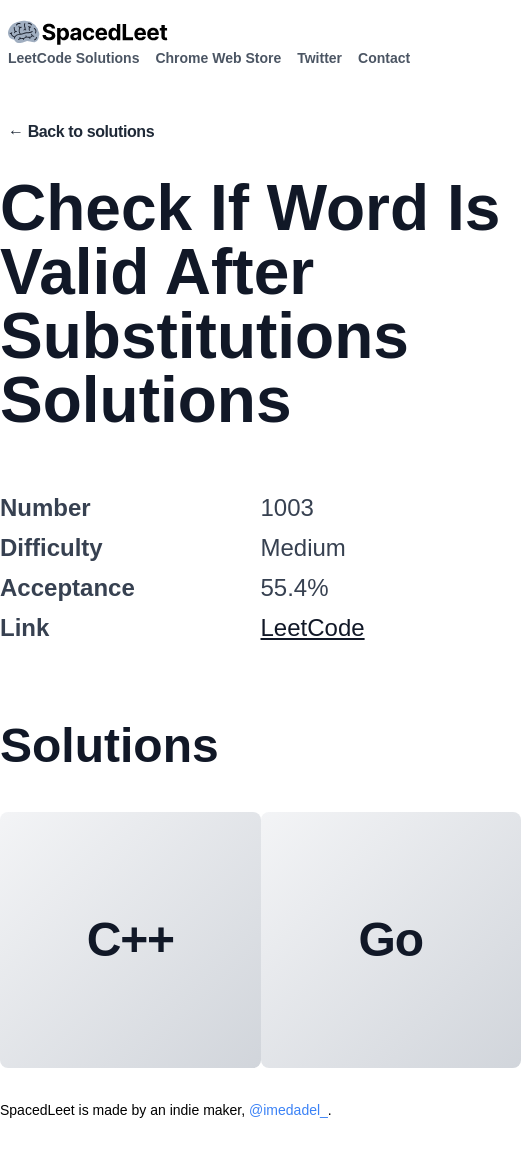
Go (391, 939)
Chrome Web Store (218, 58)
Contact (384, 58)
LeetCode (313, 627)
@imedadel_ (288, 1110)
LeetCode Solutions (73, 58)
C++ (130, 939)
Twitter (319, 58)
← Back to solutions (81, 131)
